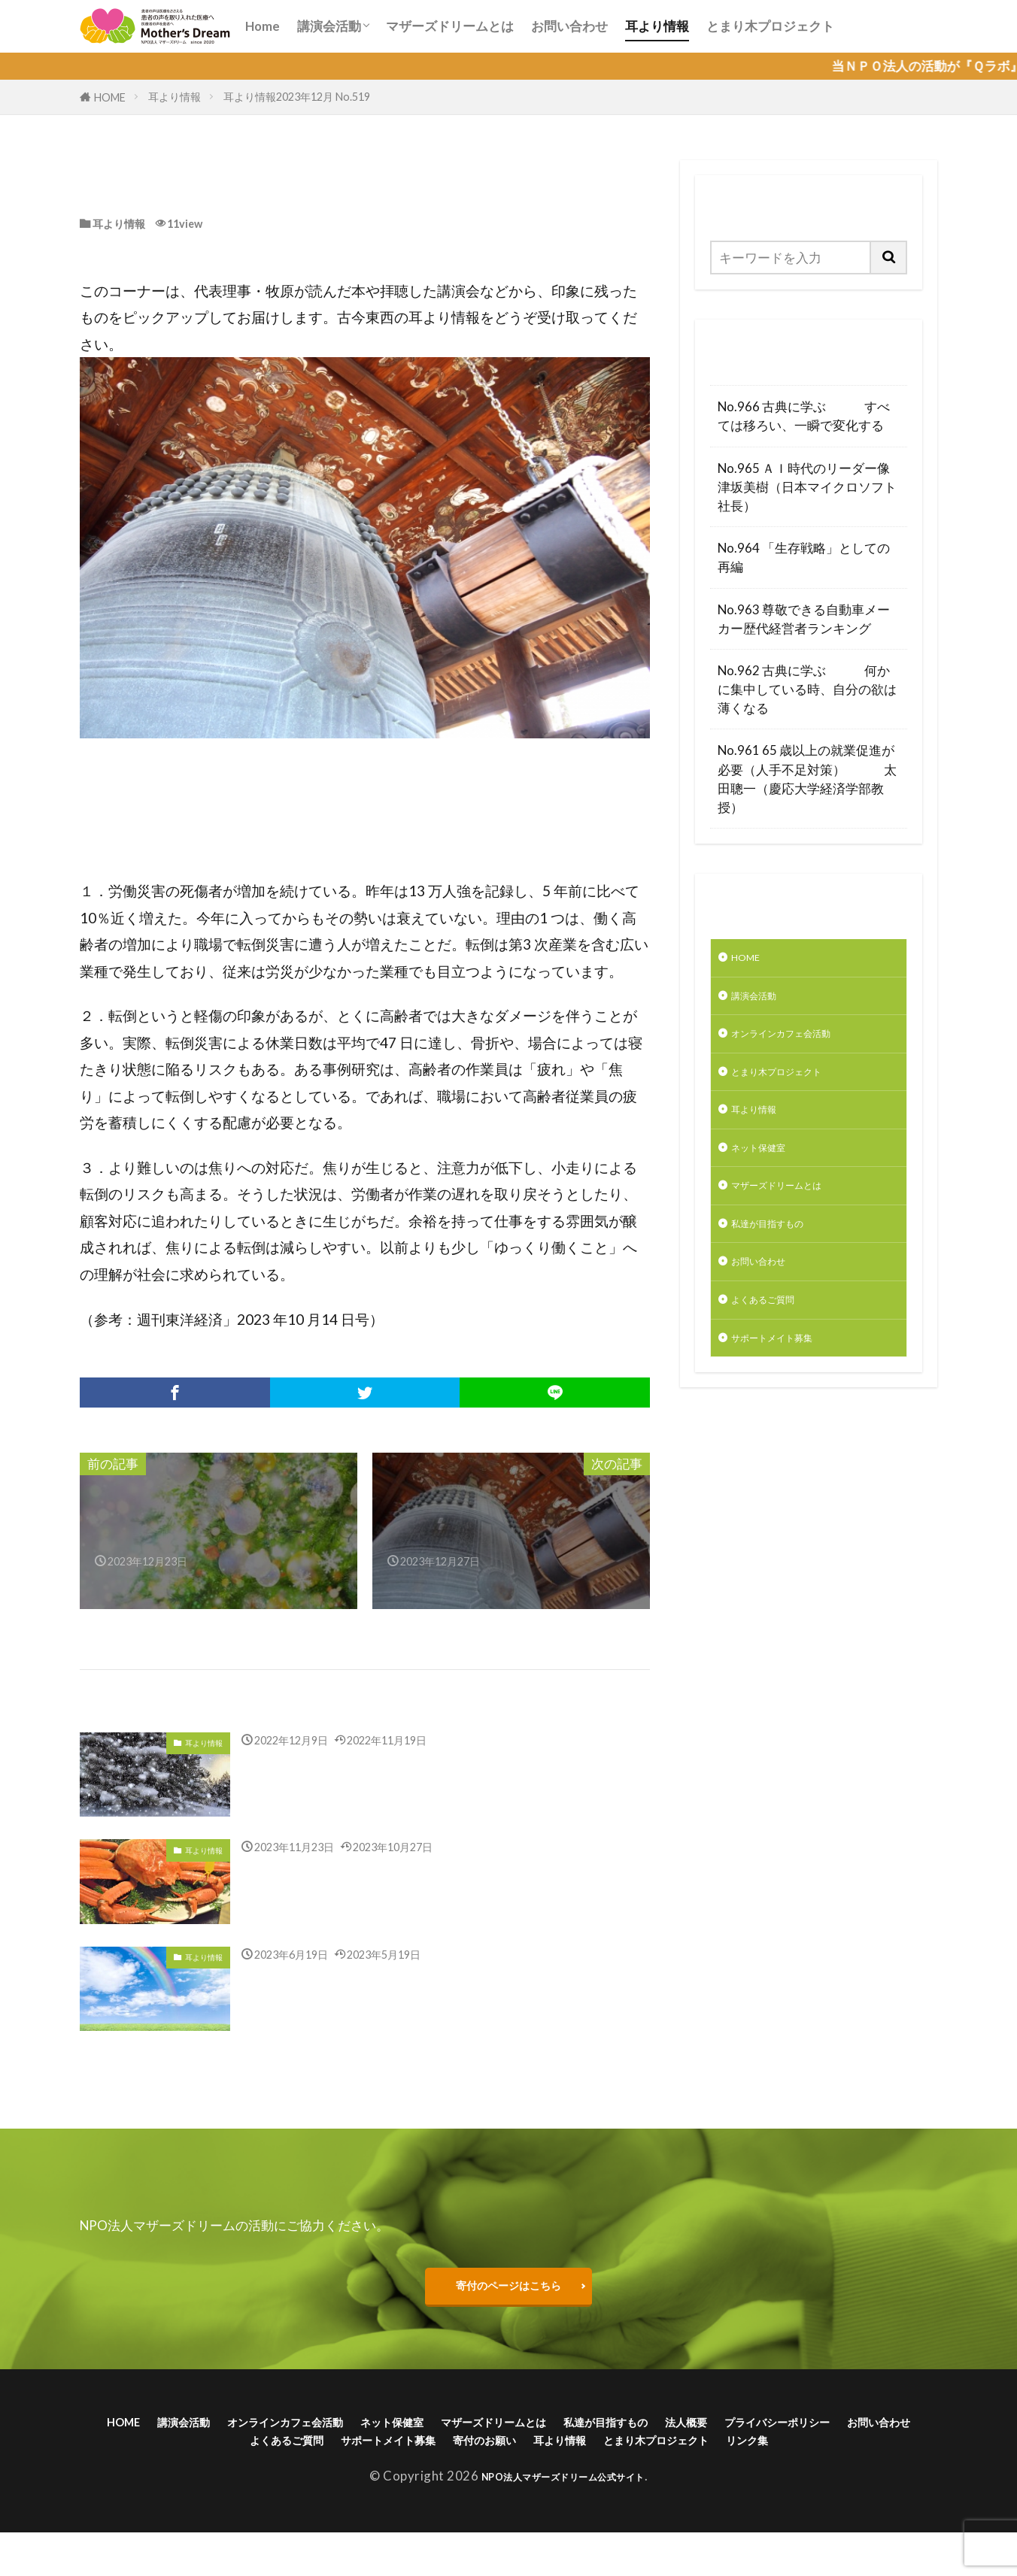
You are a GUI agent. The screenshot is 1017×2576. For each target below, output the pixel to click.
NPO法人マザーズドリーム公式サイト (563, 2520)
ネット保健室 (769, 1171)
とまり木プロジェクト (770, 26)
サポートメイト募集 (788, 1382)
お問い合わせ (569, 26)
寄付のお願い (727, 2457)
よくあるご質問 (776, 1340)
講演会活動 (329, 26)
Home (262, 26)
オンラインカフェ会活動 (801, 1045)
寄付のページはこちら (508, 2291)
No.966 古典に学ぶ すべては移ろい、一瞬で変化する (804, 416)
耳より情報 (657, 26)
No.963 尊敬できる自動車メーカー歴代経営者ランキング (804, 619)
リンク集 (589, 2481)
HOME (110, 97)
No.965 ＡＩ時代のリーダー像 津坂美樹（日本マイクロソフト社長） (809, 487)
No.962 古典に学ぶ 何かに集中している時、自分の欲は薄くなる (807, 689)
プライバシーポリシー (229, 2457)
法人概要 (868, 2434)
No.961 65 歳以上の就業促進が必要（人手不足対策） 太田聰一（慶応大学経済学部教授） (807, 778)
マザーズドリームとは (450, 26)
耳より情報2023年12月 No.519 (296, 96)
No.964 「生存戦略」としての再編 (804, 557)
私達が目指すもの (782, 1256)
